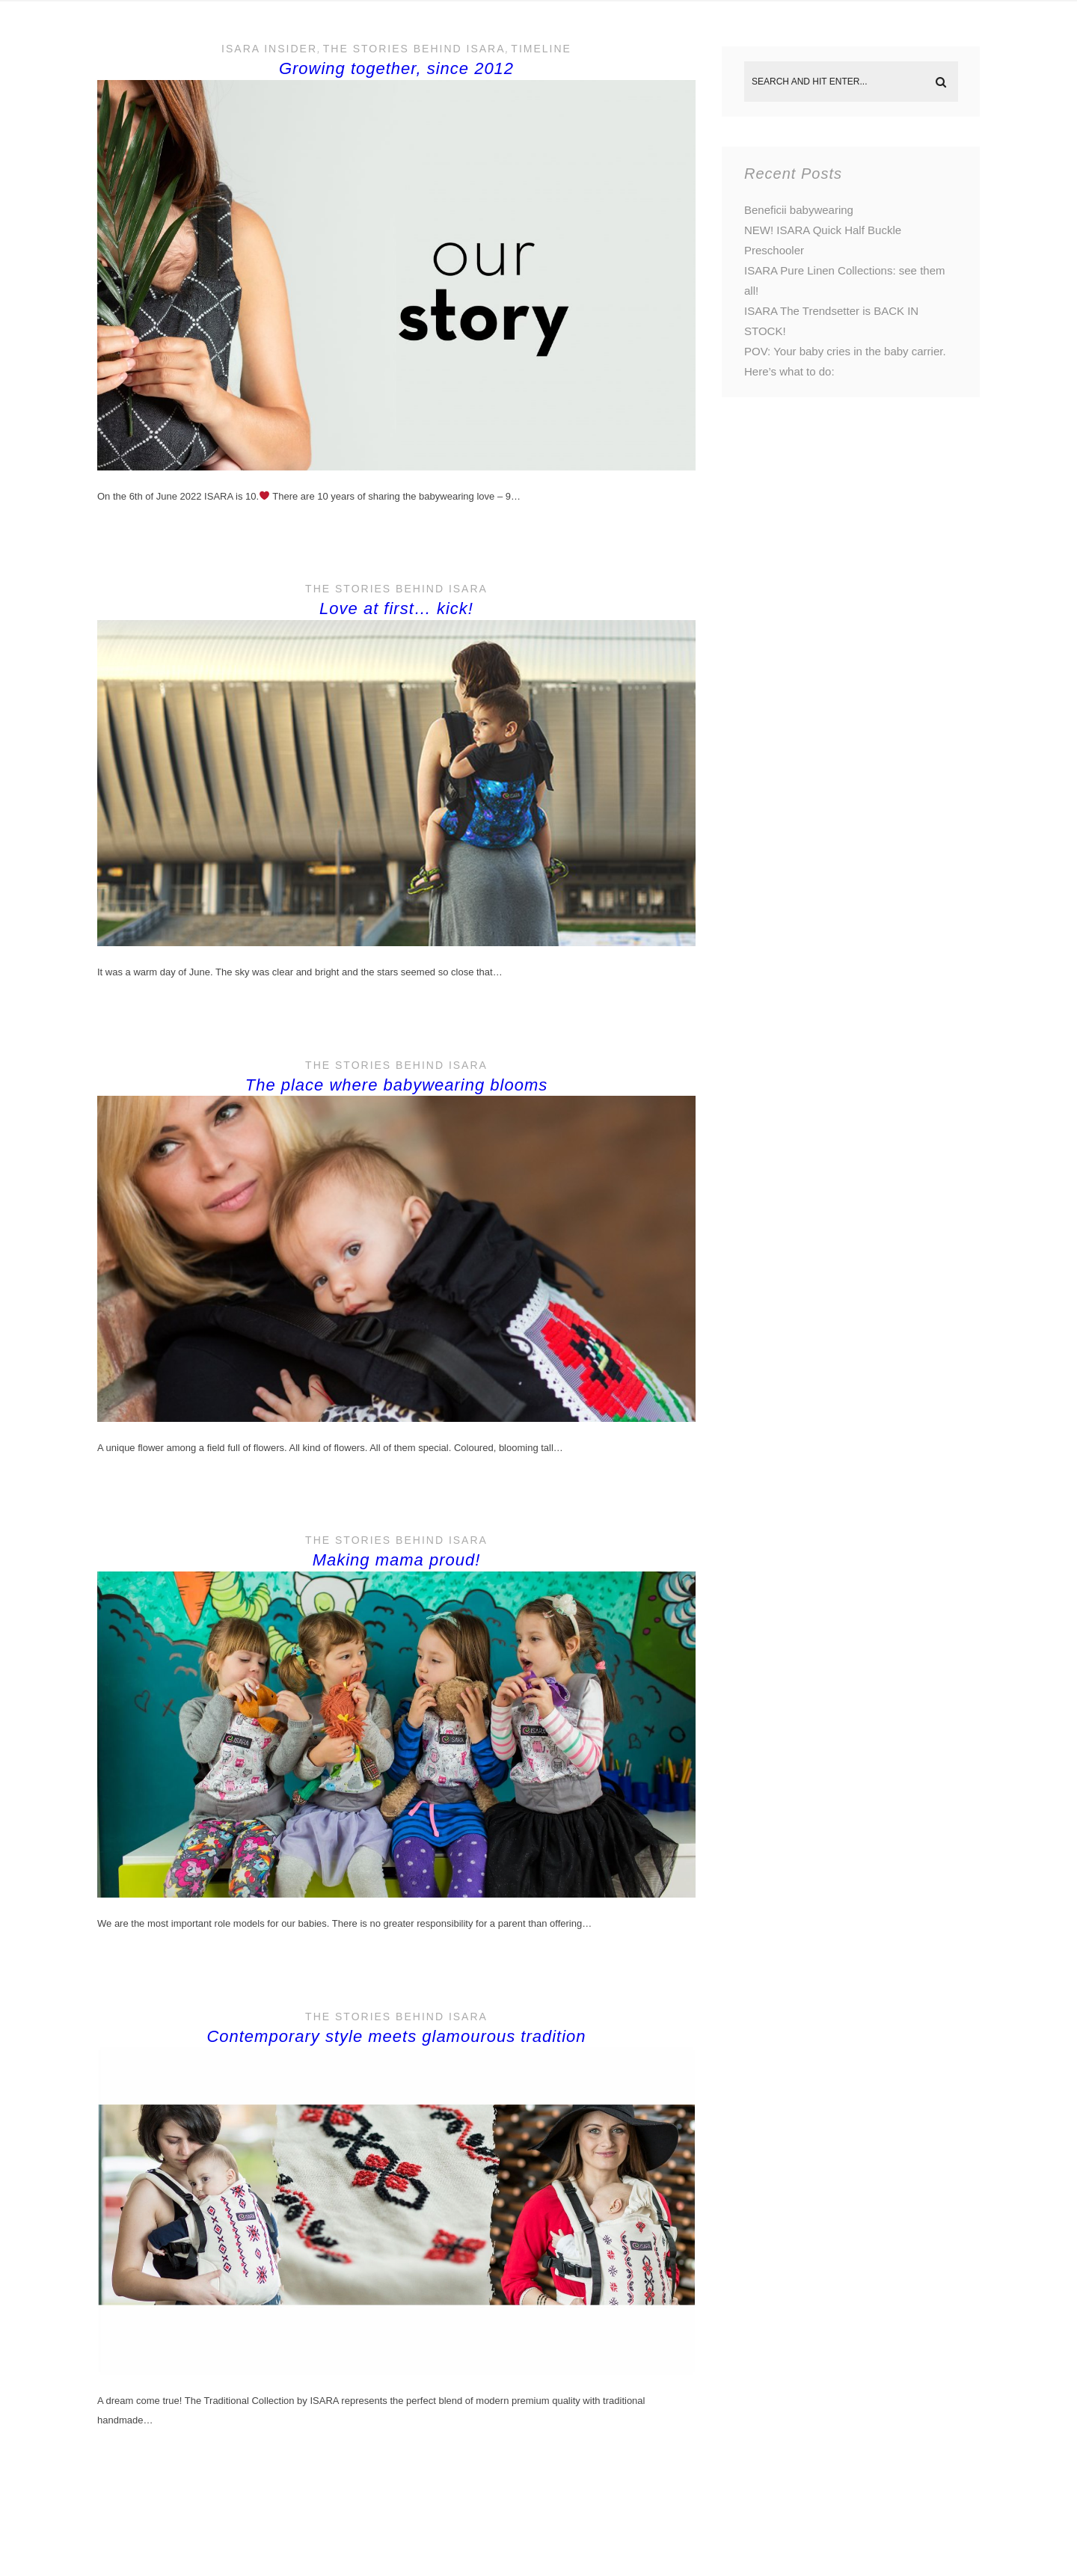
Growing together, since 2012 (396, 68)
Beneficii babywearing (798, 209)
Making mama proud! (397, 1560)
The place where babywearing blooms (396, 1085)
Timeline (541, 49)
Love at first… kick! (396, 608)
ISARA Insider (269, 49)
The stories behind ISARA (414, 49)
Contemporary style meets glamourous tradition (396, 2036)
